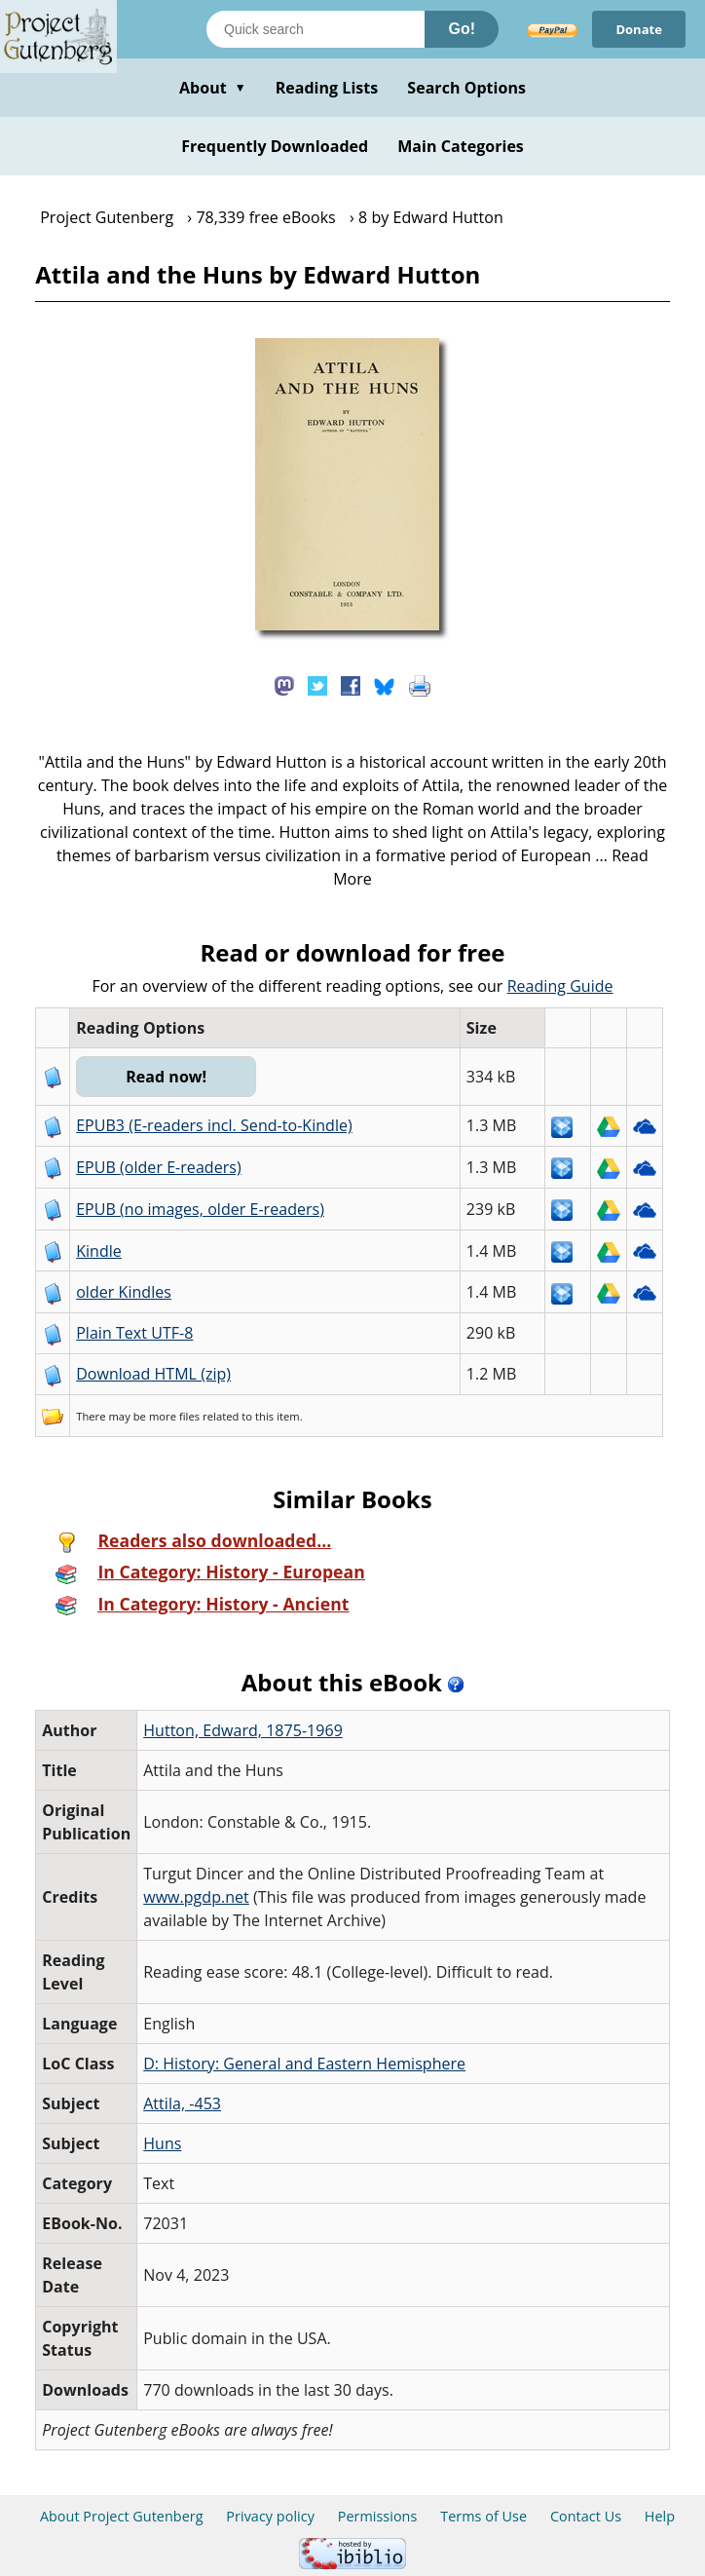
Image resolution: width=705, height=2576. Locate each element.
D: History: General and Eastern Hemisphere (304, 2063)
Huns (162, 2143)
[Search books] (315, 29)
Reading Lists (327, 87)
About (212, 87)
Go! (461, 28)
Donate (638, 29)
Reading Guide (560, 986)
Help (660, 2516)
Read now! (166, 1076)
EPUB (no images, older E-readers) (200, 1209)
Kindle (99, 1251)
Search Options (466, 87)
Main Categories (460, 146)
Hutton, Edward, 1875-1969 (243, 1730)
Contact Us (585, 2516)
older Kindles (123, 1292)
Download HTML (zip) (153, 1373)
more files (174, 1416)
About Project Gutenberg (122, 2516)
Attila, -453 (182, 2103)
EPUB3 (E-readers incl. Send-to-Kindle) (214, 1125)
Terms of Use (483, 2516)
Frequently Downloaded (274, 146)
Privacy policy (270, 2516)
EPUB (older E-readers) (158, 1167)
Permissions (378, 2516)
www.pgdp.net (196, 1897)
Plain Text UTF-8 (134, 1333)
